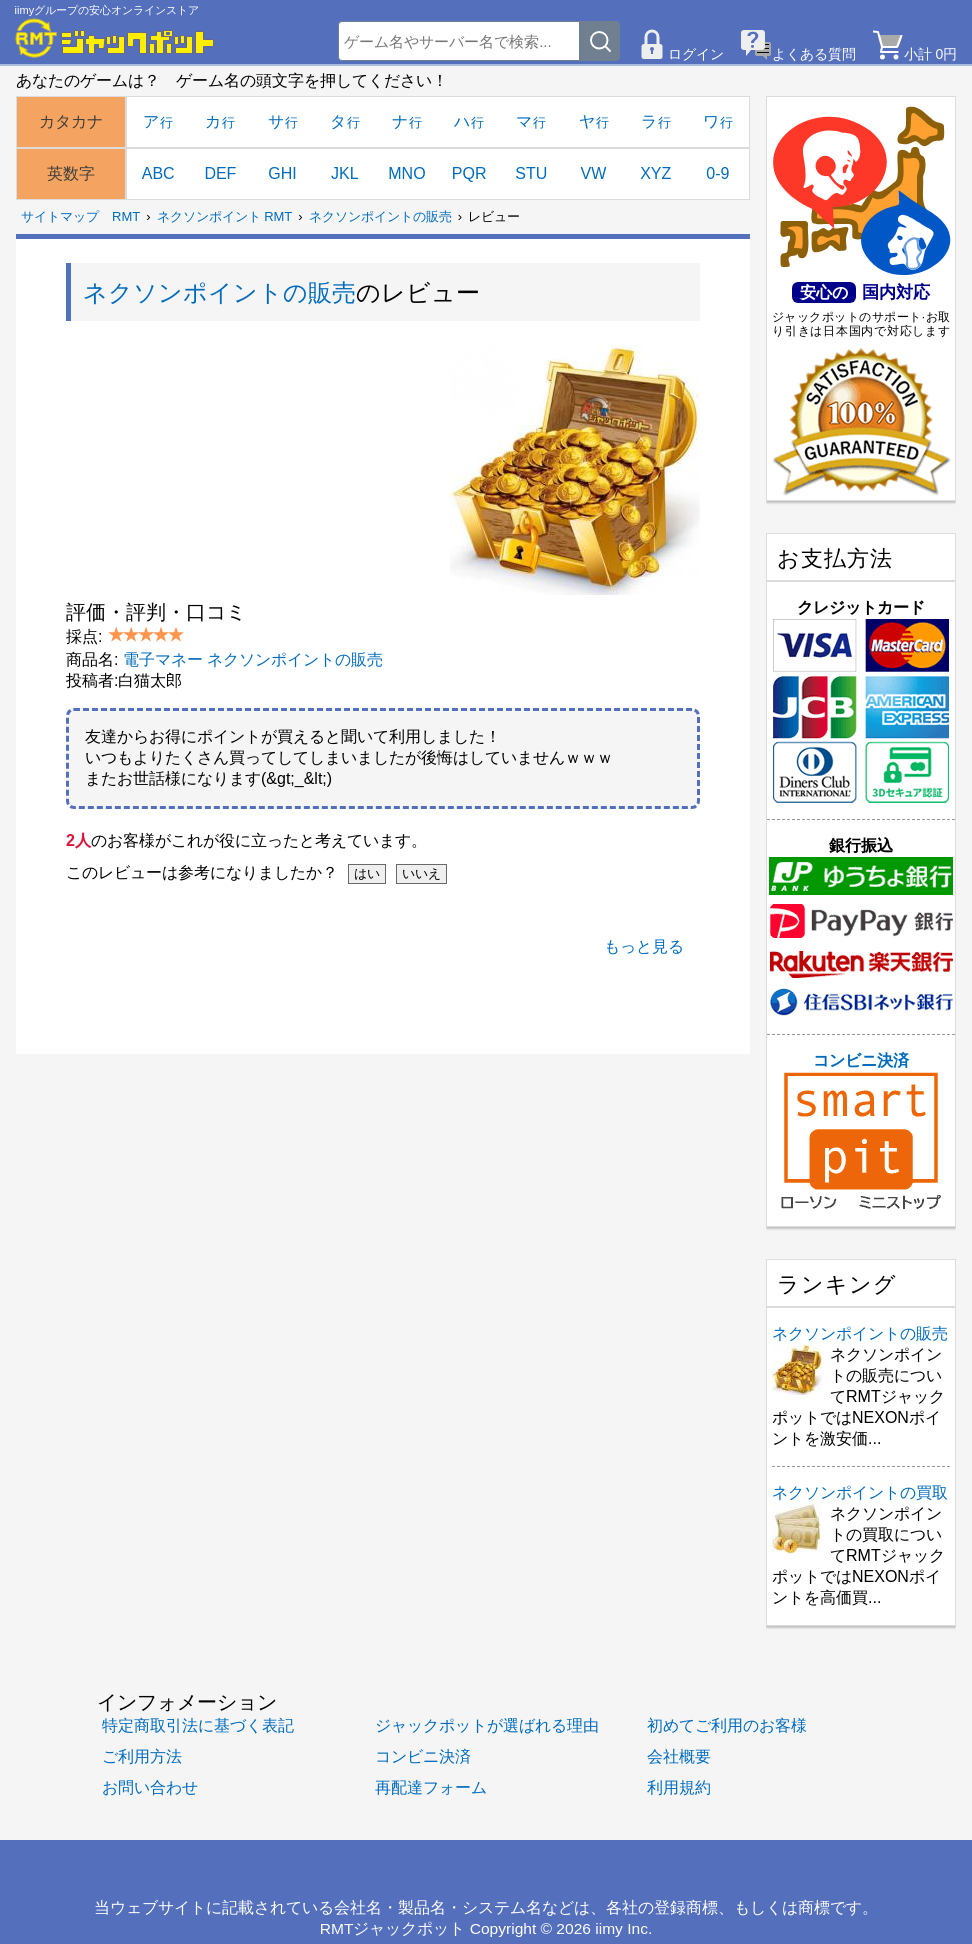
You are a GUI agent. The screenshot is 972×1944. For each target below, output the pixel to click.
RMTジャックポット (393, 1928)
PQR (469, 173)
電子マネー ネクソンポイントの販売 (253, 659)
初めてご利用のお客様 (727, 1725)
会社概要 (679, 1756)
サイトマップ (60, 216)
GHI (282, 173)
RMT (126, 216)
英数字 (71, 173)
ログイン (696, 54)
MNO (406, 173)
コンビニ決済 (861, 1131)
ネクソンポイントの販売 (380, 216)
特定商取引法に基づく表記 (198, 1725)
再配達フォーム (431, 1787)
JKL (345, 173)
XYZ (655, 173)
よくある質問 (814, 54)
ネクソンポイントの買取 (860, 1492)
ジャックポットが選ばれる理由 (487, 1725)
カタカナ (71, 121)
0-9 (717, 173)
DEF (220, 173)
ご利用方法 (142, 1756)
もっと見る (644, 946)
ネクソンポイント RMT (225, 216)
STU (531, 173)
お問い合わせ (150, 1787)
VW (594, 173)
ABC (158, 173)
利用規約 (679, 1787)
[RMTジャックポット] (115, 38)
